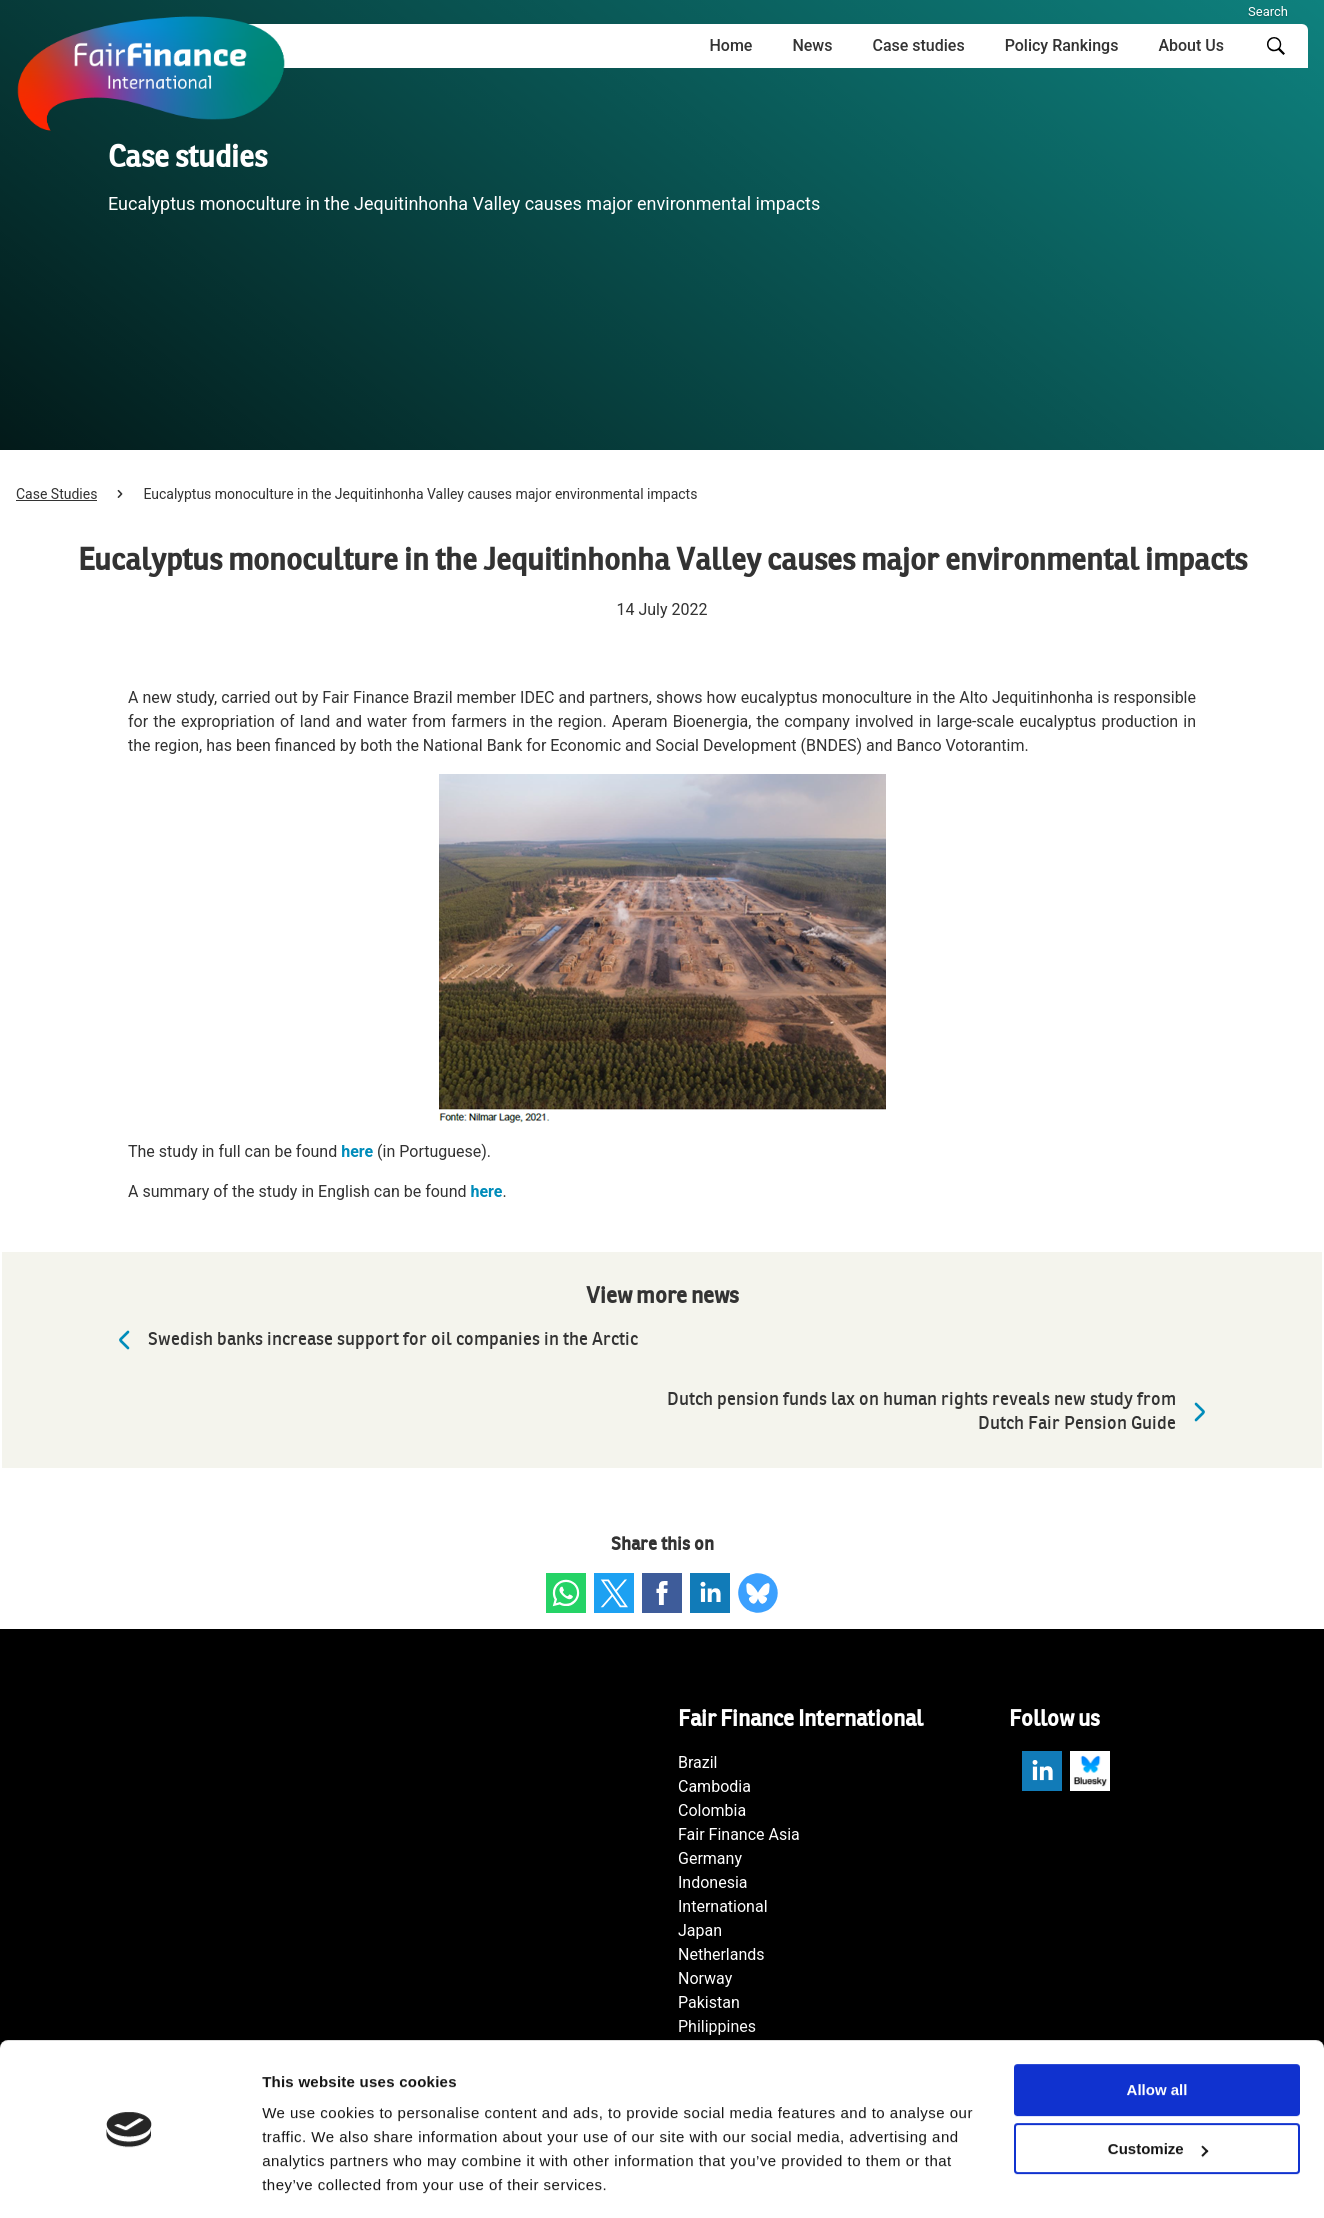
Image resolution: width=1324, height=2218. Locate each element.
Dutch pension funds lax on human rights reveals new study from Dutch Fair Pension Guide (941, 1411)
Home (730, 45)
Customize (1158, 2087)
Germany (710, 1858)
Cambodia (714, 1786)
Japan (700, 1930)
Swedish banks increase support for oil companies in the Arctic (373, 1340)
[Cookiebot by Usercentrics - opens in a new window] (129, 2179)
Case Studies (56, 494)
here (357, 1151)
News (812, 45)
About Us (1191, 45)
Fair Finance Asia (739, 1834)
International (723, 1906)
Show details (308, 2178)
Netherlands (721, 1954)
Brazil (698, 1762)
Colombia (712, 1810)
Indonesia (713, 1882)
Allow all (1157, 2028)
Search (1268, 11)
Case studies (918, 45)
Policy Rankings (1062, 45)
